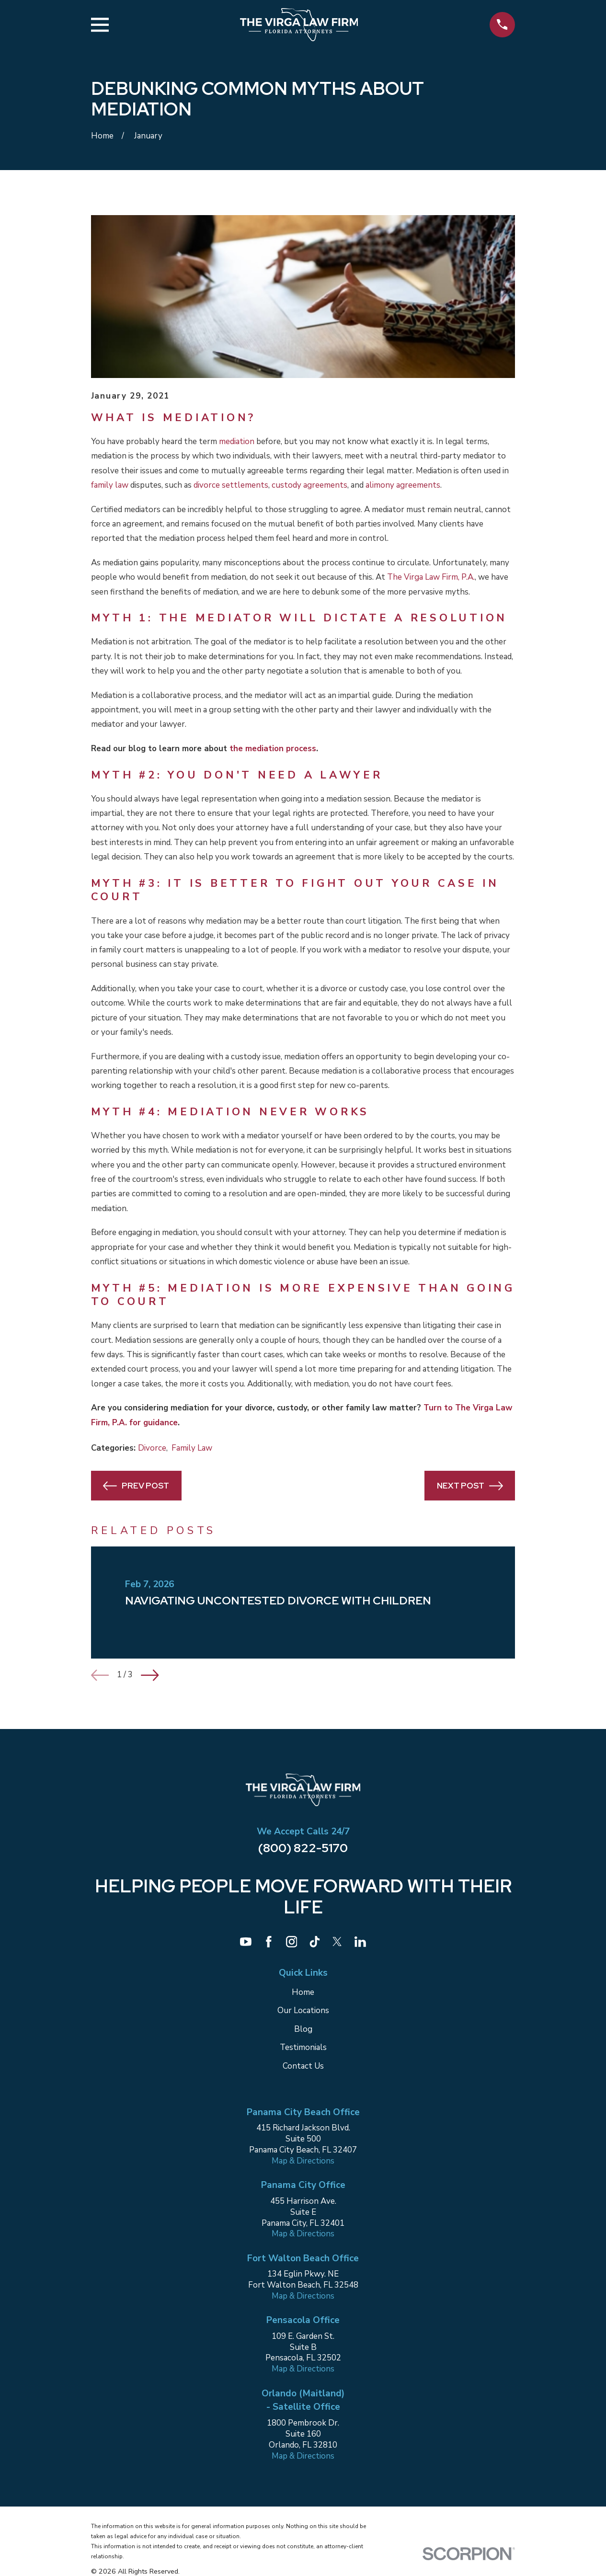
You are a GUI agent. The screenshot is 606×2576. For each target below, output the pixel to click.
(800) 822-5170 (303, 1848)
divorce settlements (231, 485)
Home (303, 1992)
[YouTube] (246, 1941)
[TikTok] (314, 1941)
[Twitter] (337, 1941)
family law (109, 485)
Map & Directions (303, 2160)
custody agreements (309, 485)
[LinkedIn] (360, 1941)
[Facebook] (268, 1941)
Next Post (470, 1486)
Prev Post (136, 1486)
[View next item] (150, 1675)
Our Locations (303, 2010)
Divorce (152, 1448)
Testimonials (303, 2047)
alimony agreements (403, 485)
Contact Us (303, 2066)
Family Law (192, 1448)
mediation (236, 441)
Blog (303, 2029)
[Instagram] (291, 1941)
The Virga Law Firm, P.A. (431, 577)
